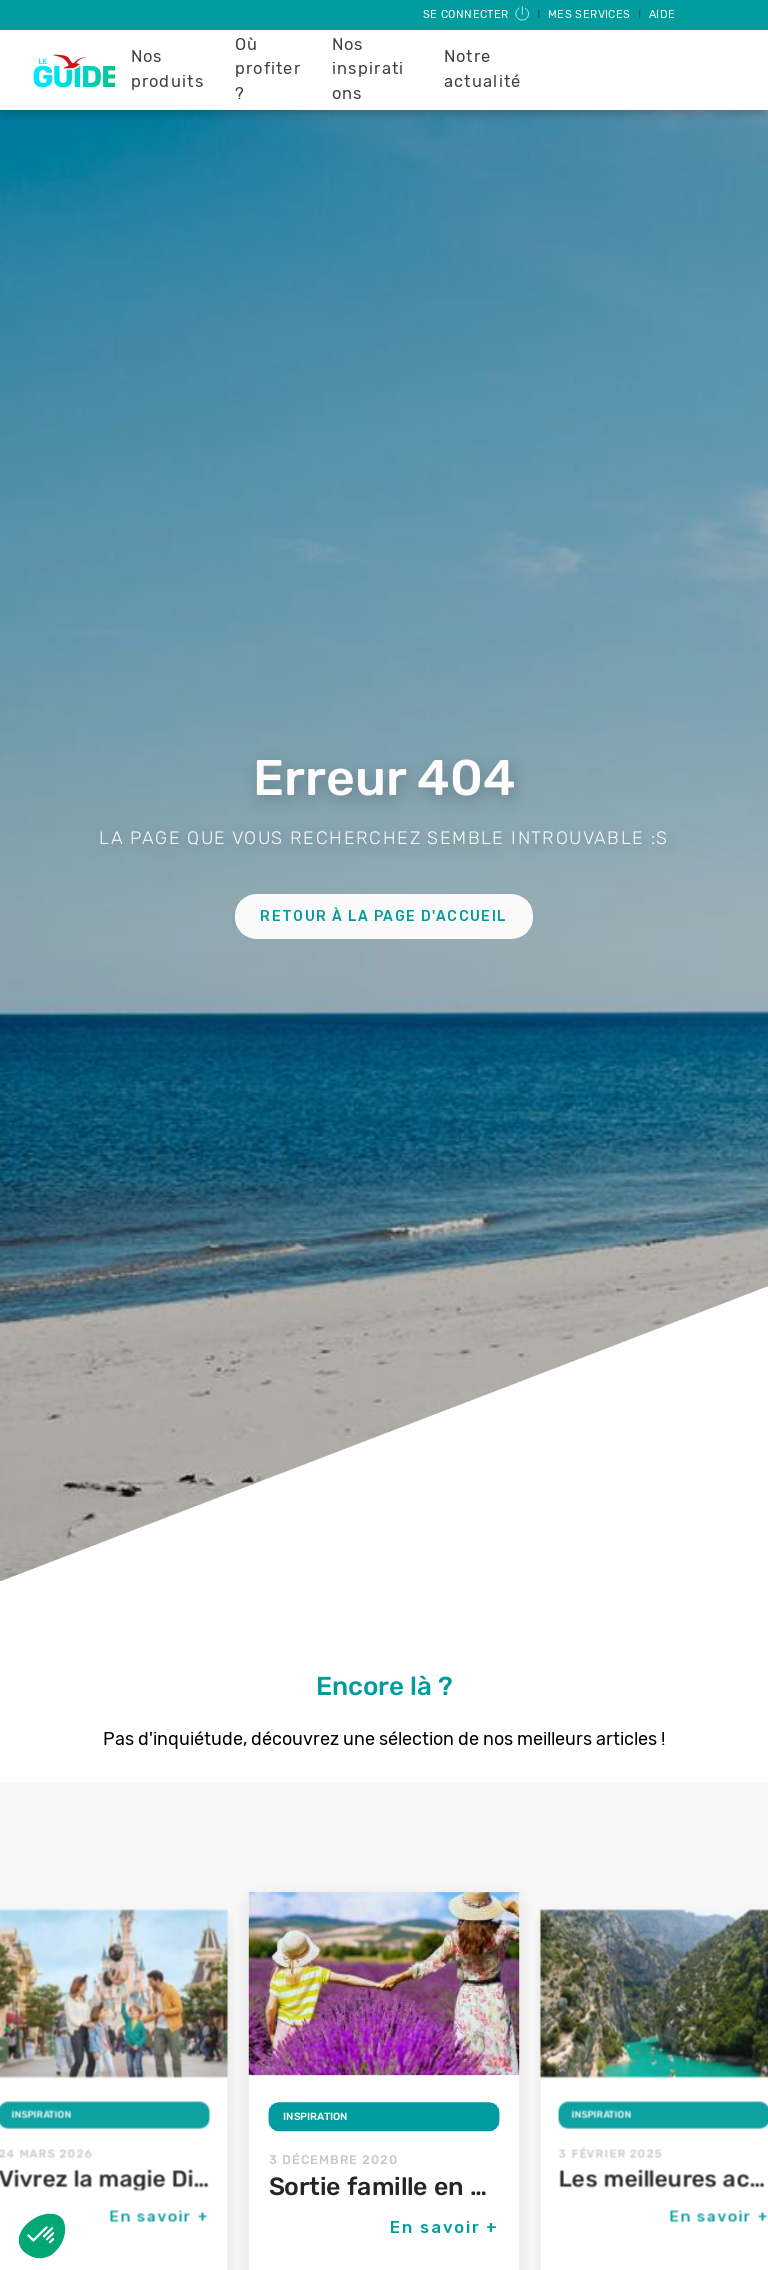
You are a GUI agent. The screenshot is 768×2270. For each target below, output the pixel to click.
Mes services (591, 14)
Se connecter (477, 14)
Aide (662, 14)
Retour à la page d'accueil (383, 916)
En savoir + (159, 2216)
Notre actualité (483, 69)
